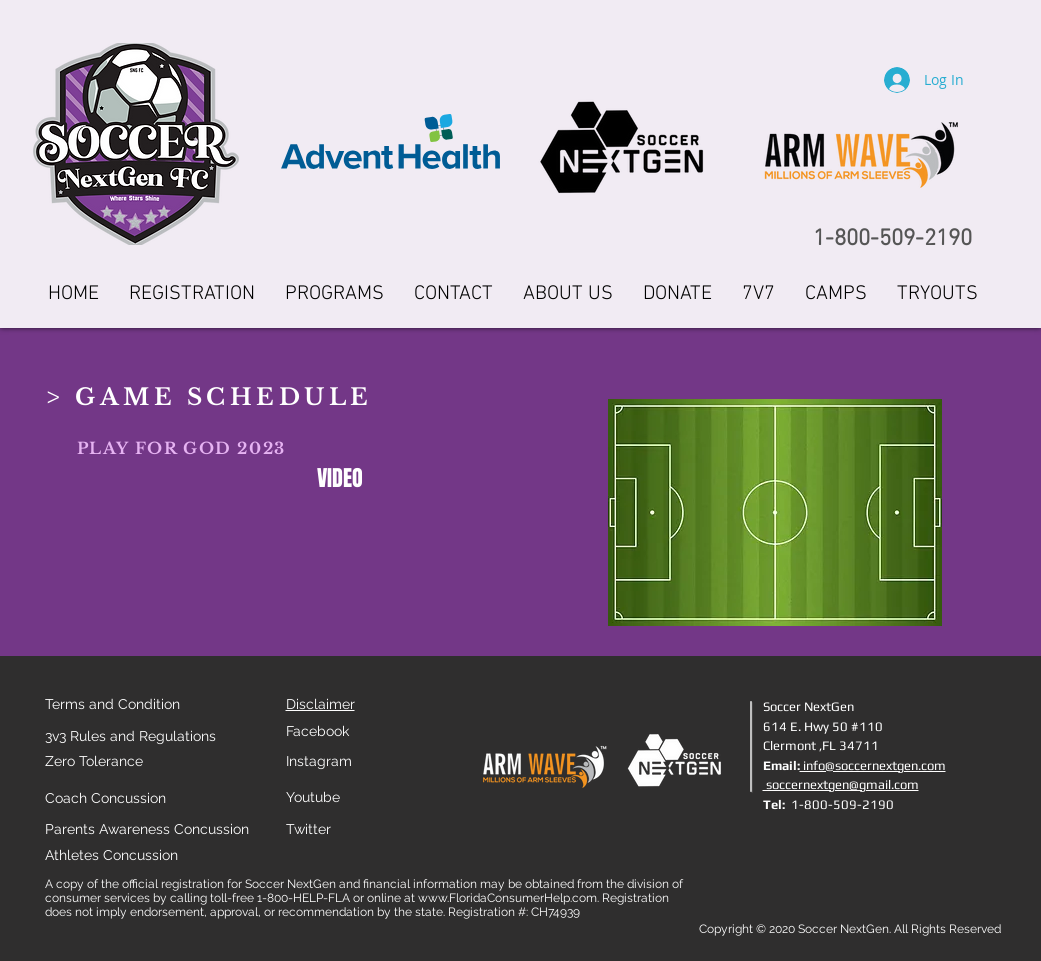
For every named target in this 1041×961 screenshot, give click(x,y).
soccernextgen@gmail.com (841, 784)
